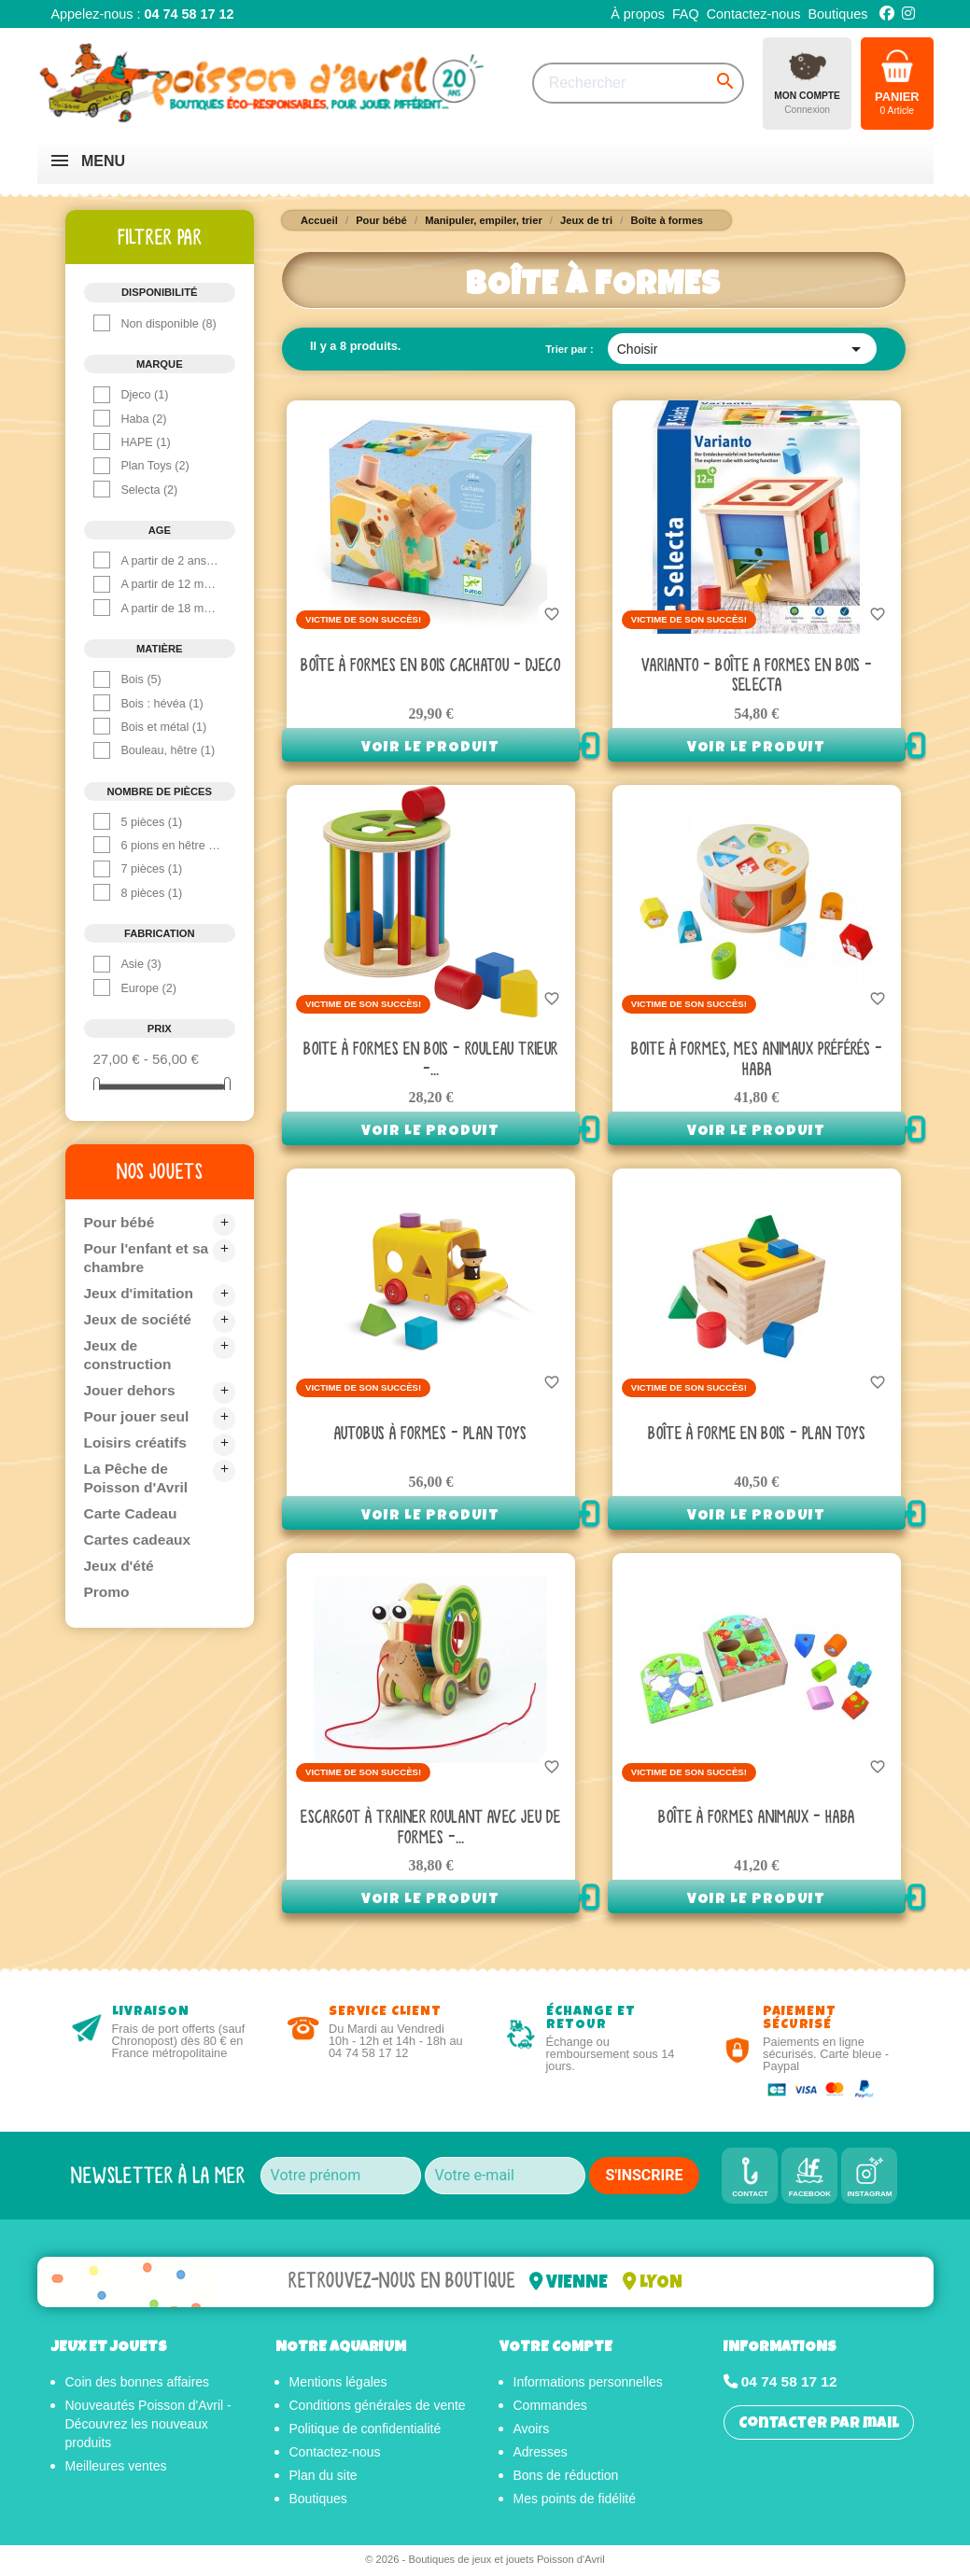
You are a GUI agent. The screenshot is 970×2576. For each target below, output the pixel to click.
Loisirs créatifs (137, 1442)
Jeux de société (139, 1319)
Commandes (550, 2408)
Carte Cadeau (132, 1513)
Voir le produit (430, 748)
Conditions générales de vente (377, 2408)
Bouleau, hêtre (167, 750)
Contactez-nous (754, 14)
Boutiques (837, 14)
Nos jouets (160, 1171)
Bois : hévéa (161, 703)
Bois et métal (163, 727)
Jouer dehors (131, 1390)
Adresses (540, 2454)
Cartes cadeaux (139, 1539)
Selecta (148, 490)
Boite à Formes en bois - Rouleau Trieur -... (430, 1060)
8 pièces (151, 893)
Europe (148, 988)
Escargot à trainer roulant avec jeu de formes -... (430, 1828)
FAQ (685, 14)
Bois (140, 679)
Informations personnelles (588, 2384)
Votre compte (555, 2352)
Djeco (144, 394)
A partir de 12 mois (170, 584)
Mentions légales (338, 2384)
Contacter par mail (818, 2427)
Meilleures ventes (116, 2468)
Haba (143, 419)
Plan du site (323, 2478)
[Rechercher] (638, 83)
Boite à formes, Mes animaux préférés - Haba (756, 1060)
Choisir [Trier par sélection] (742, 349)
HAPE (145, 442)
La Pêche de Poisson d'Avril (137, 1478)
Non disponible (168, 323)
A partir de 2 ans (170, 560)
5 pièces (151, 822)
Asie (140, 964)
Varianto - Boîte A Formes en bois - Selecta (756, 676)
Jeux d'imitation (140, 1293)
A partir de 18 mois (170, 608)
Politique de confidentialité (365, 2431)
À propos (638, 14)
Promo (108, 1592)
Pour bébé (120, 1222)
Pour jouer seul (138, 1416)
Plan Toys (154, 465)
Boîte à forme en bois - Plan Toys (756, 1434)
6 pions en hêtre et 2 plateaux (170, 845)
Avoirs (531, 2431)
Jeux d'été (120, 1566)
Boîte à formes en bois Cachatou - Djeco (430, 666)
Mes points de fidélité (575, 2501)
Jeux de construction (129, 1354)
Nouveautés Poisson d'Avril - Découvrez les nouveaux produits (148, 2427)
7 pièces (151, 868)
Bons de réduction (566, 2478)
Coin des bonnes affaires (137, 2384)
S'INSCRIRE (644, 2175)
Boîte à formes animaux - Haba (756, 1817)
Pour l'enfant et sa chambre (148, 1257)
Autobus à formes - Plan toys (430, 1434)
